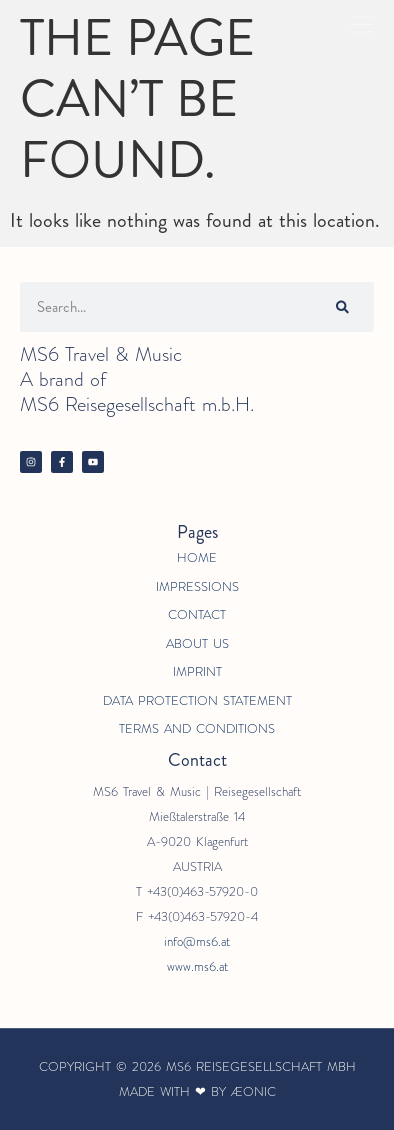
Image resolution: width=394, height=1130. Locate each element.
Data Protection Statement (197, 700)
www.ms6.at (197, 966)
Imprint (197, 671)
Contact (197, 614)
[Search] (342, 307)
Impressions (197, 586)
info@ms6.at (197, 941)
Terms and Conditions (197, 728)
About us (197, 643)
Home (197, 557)
